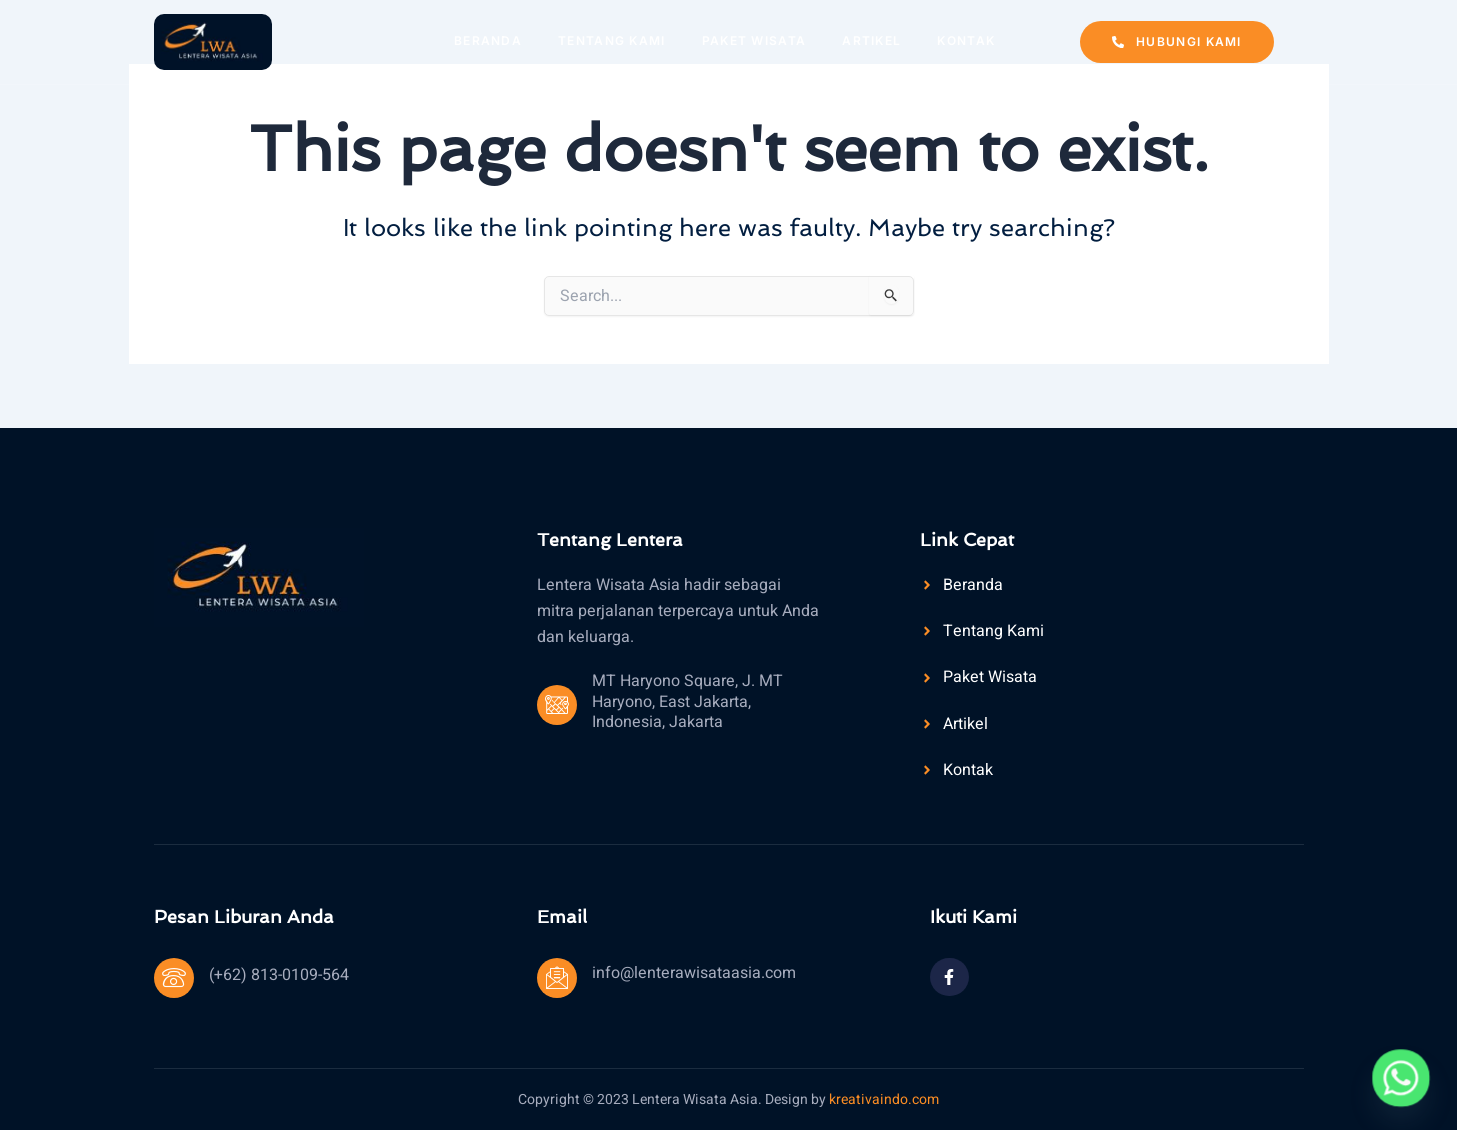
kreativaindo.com (884, 1099)
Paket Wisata (754, 40)
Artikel (871, 40)
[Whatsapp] (1401, 1078)
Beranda (488, 40)
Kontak (966, 40)
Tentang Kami (612, 40)
